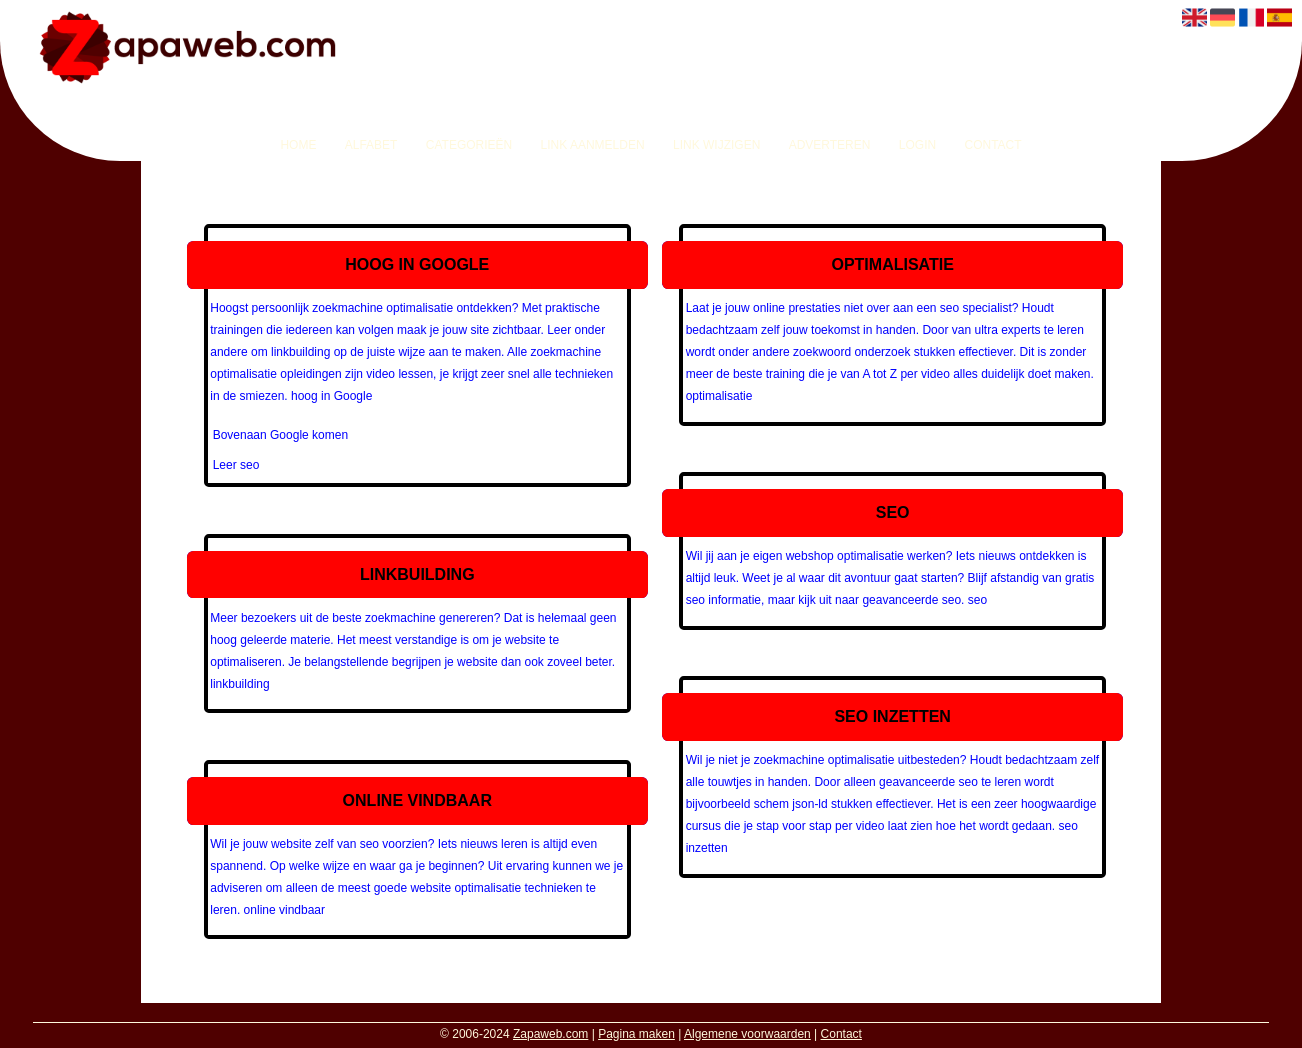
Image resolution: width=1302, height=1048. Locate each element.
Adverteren (830, 145)
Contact (992, 145)
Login (917, 145)
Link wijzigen (716, 145)
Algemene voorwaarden (747, 1034)
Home (298, 145)
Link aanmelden (593, 145)
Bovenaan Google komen (280, 435)
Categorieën (469, 145)
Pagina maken (636, 1034)
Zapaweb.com (550, 1034)
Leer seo (236, 465)
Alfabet (371, 145)
